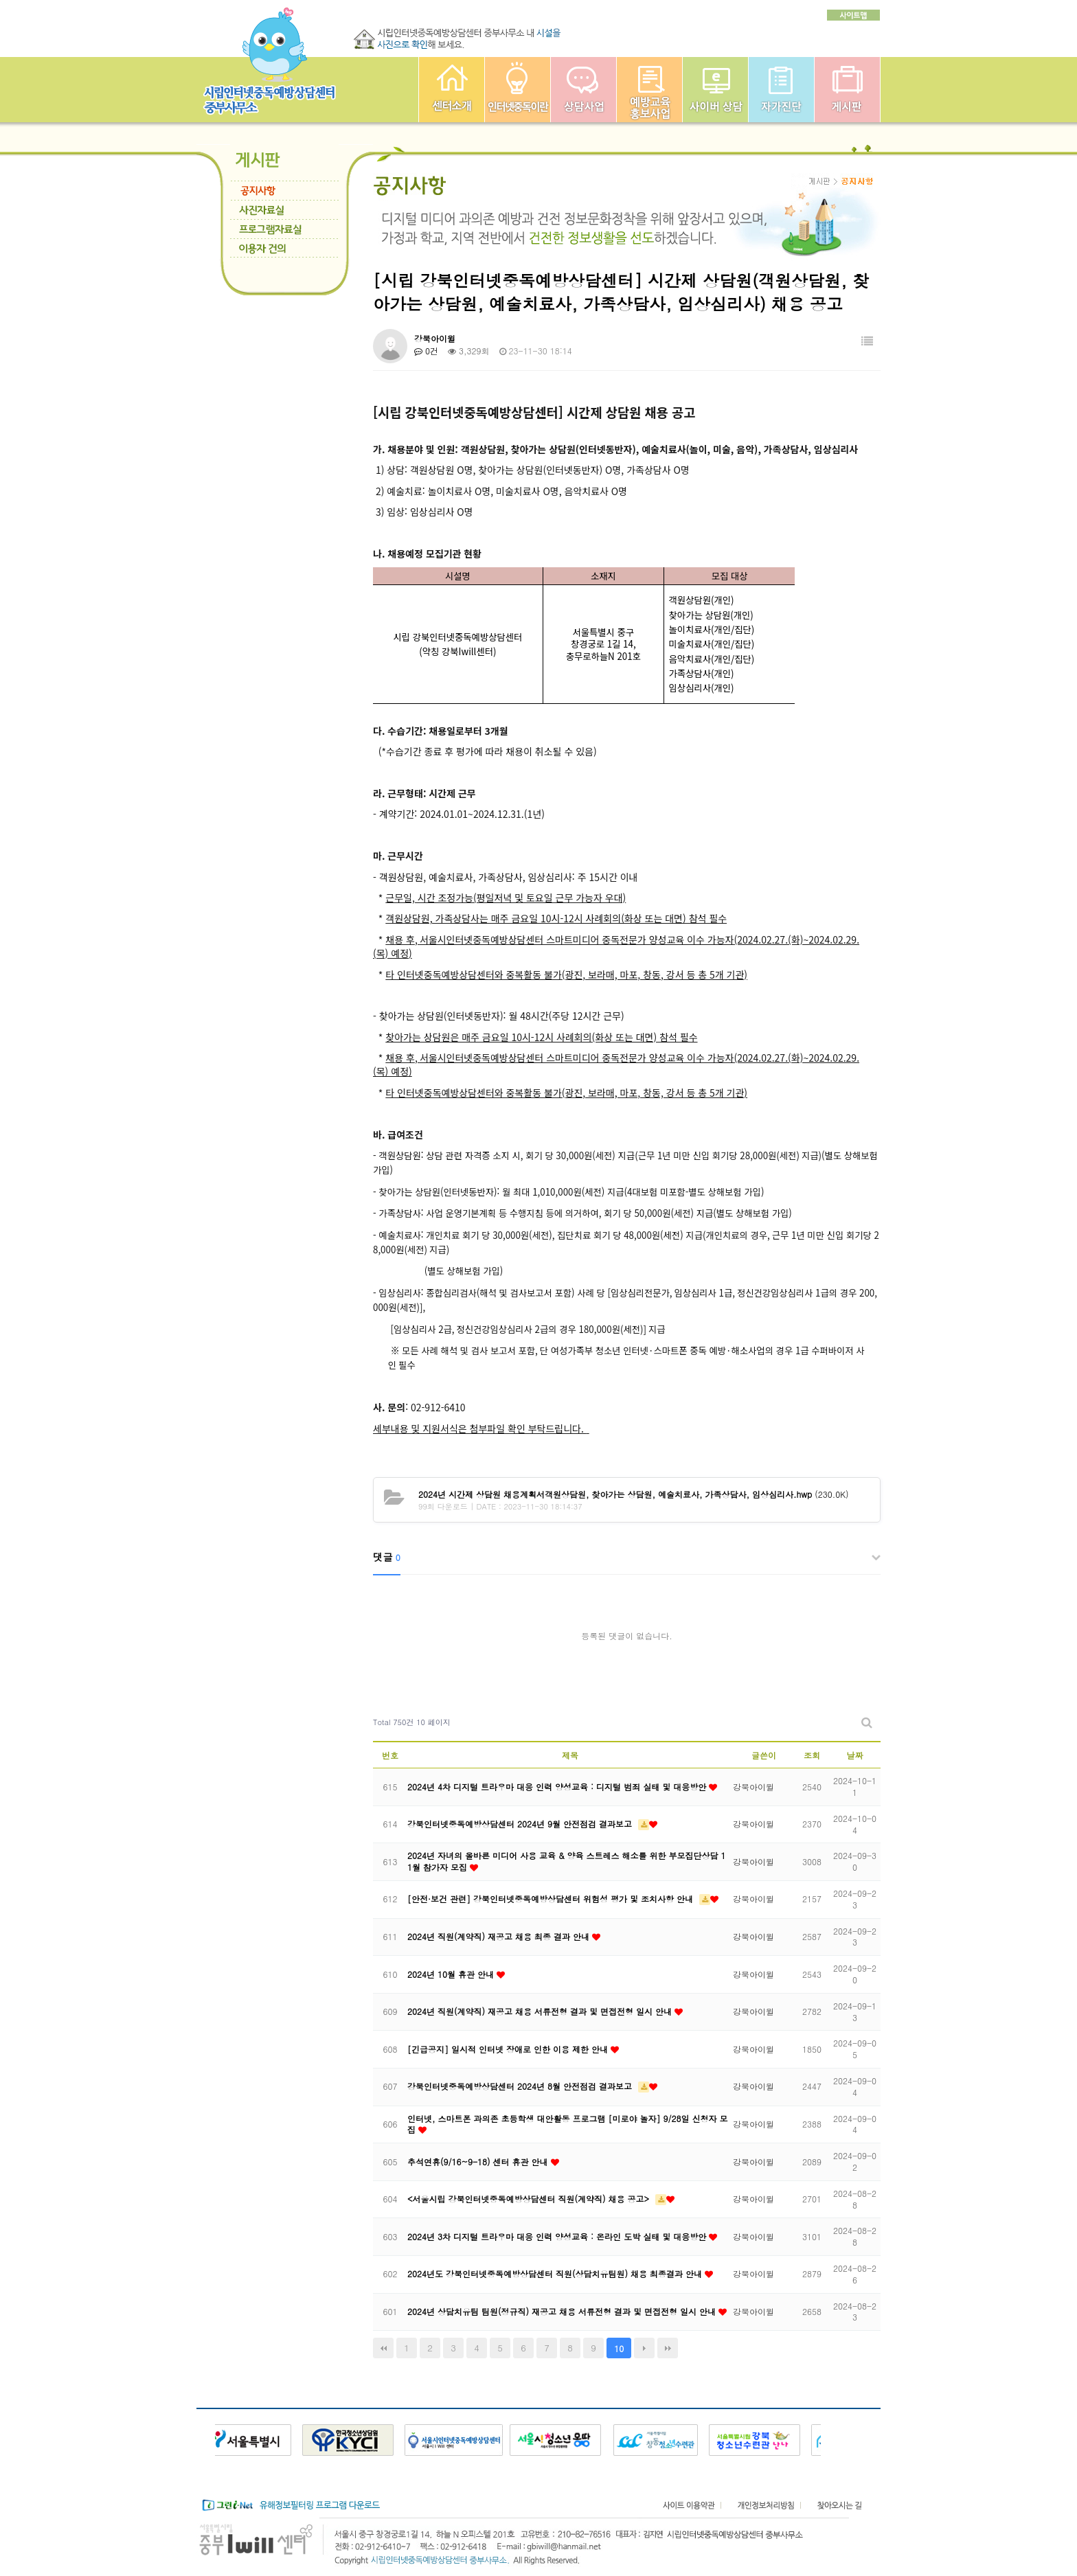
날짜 (855, 1755)
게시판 (847, 89)
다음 (644, 2348)
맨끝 (667, 2348)
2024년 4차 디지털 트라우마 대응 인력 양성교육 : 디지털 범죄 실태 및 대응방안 (558, 1786)
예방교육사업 (649, 89)
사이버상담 (715, 89)
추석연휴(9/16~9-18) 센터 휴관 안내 (479, 2161)
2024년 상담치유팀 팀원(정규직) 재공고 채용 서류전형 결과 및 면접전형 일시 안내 (562, 2311)
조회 (812, 1755)
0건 (426, 350)
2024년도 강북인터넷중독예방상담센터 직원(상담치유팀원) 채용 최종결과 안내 (556, 2273)
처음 (383, 2348)
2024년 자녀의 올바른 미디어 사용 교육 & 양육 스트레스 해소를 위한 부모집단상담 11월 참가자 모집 (566, 1861)
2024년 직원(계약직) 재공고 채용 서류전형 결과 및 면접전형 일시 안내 (540, 2011)
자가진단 (781, 89)
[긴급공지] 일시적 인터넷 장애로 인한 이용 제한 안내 (509, 2049)
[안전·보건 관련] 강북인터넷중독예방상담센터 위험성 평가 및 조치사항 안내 (551, 1898)
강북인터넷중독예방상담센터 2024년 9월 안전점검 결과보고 (521, 1824)
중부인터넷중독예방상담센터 (451, 89)
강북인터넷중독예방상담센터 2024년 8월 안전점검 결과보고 (521, 2086)
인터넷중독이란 (517, 89)
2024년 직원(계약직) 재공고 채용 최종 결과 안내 (499, 1936)
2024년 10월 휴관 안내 (452, 1974)
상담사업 (583, 89)
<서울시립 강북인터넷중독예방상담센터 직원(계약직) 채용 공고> (529, 2198)
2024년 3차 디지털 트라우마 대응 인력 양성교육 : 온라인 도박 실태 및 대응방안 (558, 2236)
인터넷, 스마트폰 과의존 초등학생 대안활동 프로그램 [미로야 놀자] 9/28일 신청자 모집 (567, 2124)
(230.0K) (633, 1494)
